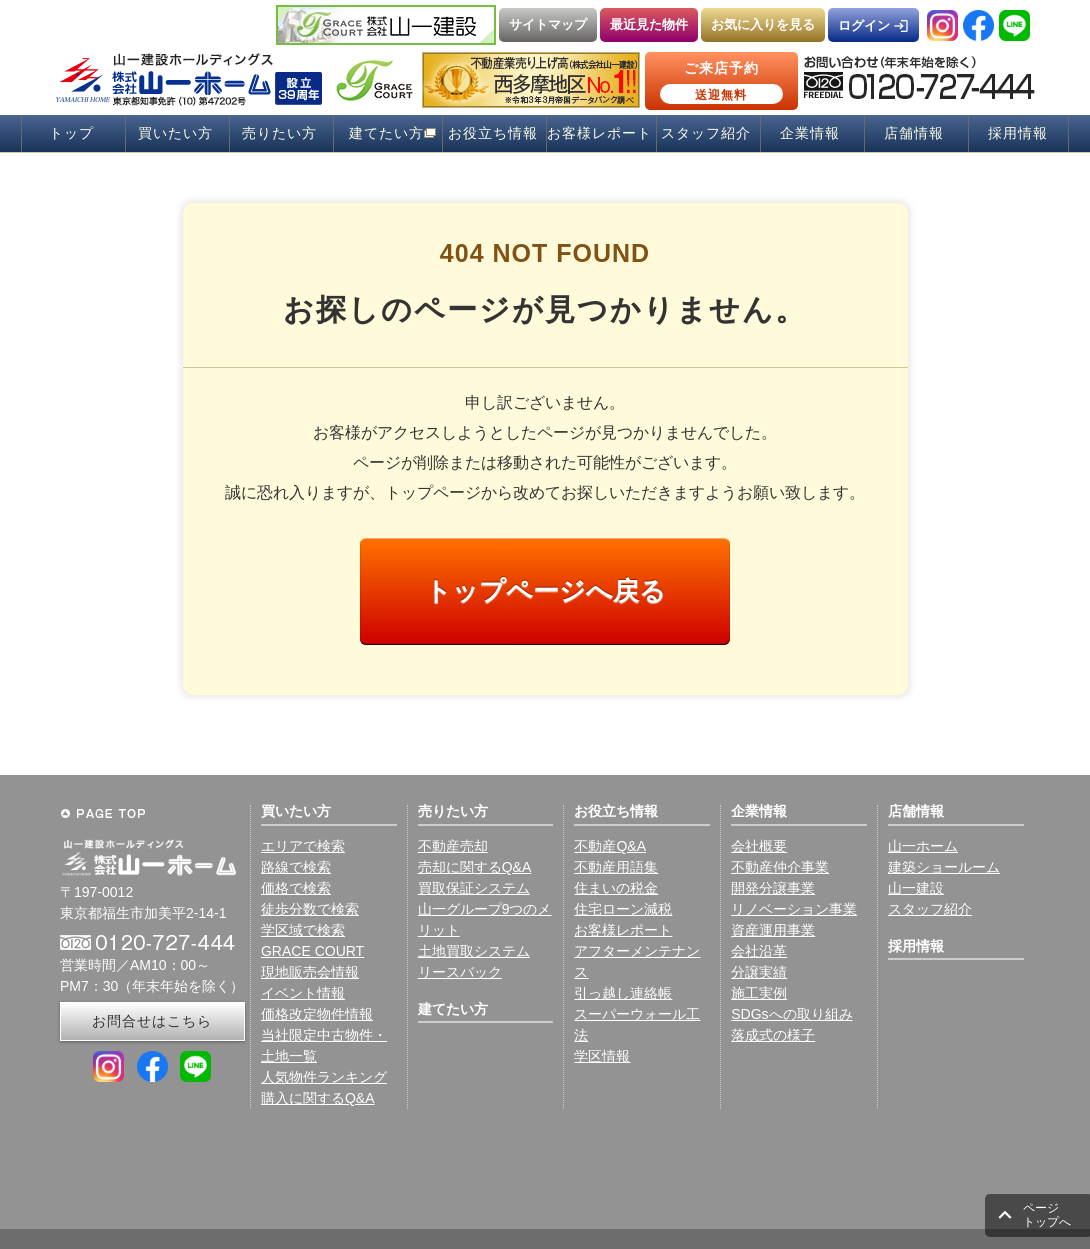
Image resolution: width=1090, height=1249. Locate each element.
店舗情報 (914, 133)
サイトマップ (548, 24)
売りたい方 (279, 133)
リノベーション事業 (794, 909)
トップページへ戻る (545, 591)
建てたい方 (386, 133)
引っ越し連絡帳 (623, 993)
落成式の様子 (773, 1035)
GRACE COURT (312, 951)
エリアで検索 (303, 846)
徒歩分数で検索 (310, 909)
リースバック (460, 972)
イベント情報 (303, 993)
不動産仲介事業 (780, 867)
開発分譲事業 (773, 888)
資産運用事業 (773, 930)
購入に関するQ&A (318, 1098)
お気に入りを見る (763, 24)
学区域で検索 (303, 930)
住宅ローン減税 (623, 909)
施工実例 (759, 993)
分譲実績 (759, 972)
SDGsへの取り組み (791, 1014)
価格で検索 (296, 888)
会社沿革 (759, 951)
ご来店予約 (721, 82)
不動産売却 (453, 846)
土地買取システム (474, 951)
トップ (71, 133)
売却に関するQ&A (475, 867)
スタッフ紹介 (706, 133)
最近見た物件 (649, 24)
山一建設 (916, 888)
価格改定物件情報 (317, 1014)
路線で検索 (296, 867)
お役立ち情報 (493, 133)
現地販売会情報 (310, 972)
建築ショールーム (944, 867)
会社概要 (759, 846)
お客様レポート (599, 133)
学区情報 (602, 1056)
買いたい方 (175, 133)
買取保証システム (474, 888)
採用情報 (1018, 133)
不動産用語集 (616, 867)
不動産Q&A (610, 846)
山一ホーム (923, 846)
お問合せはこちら (152, 1021)
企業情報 (810, 133)
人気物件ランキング (324, 1077)
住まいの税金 (616, 888)
